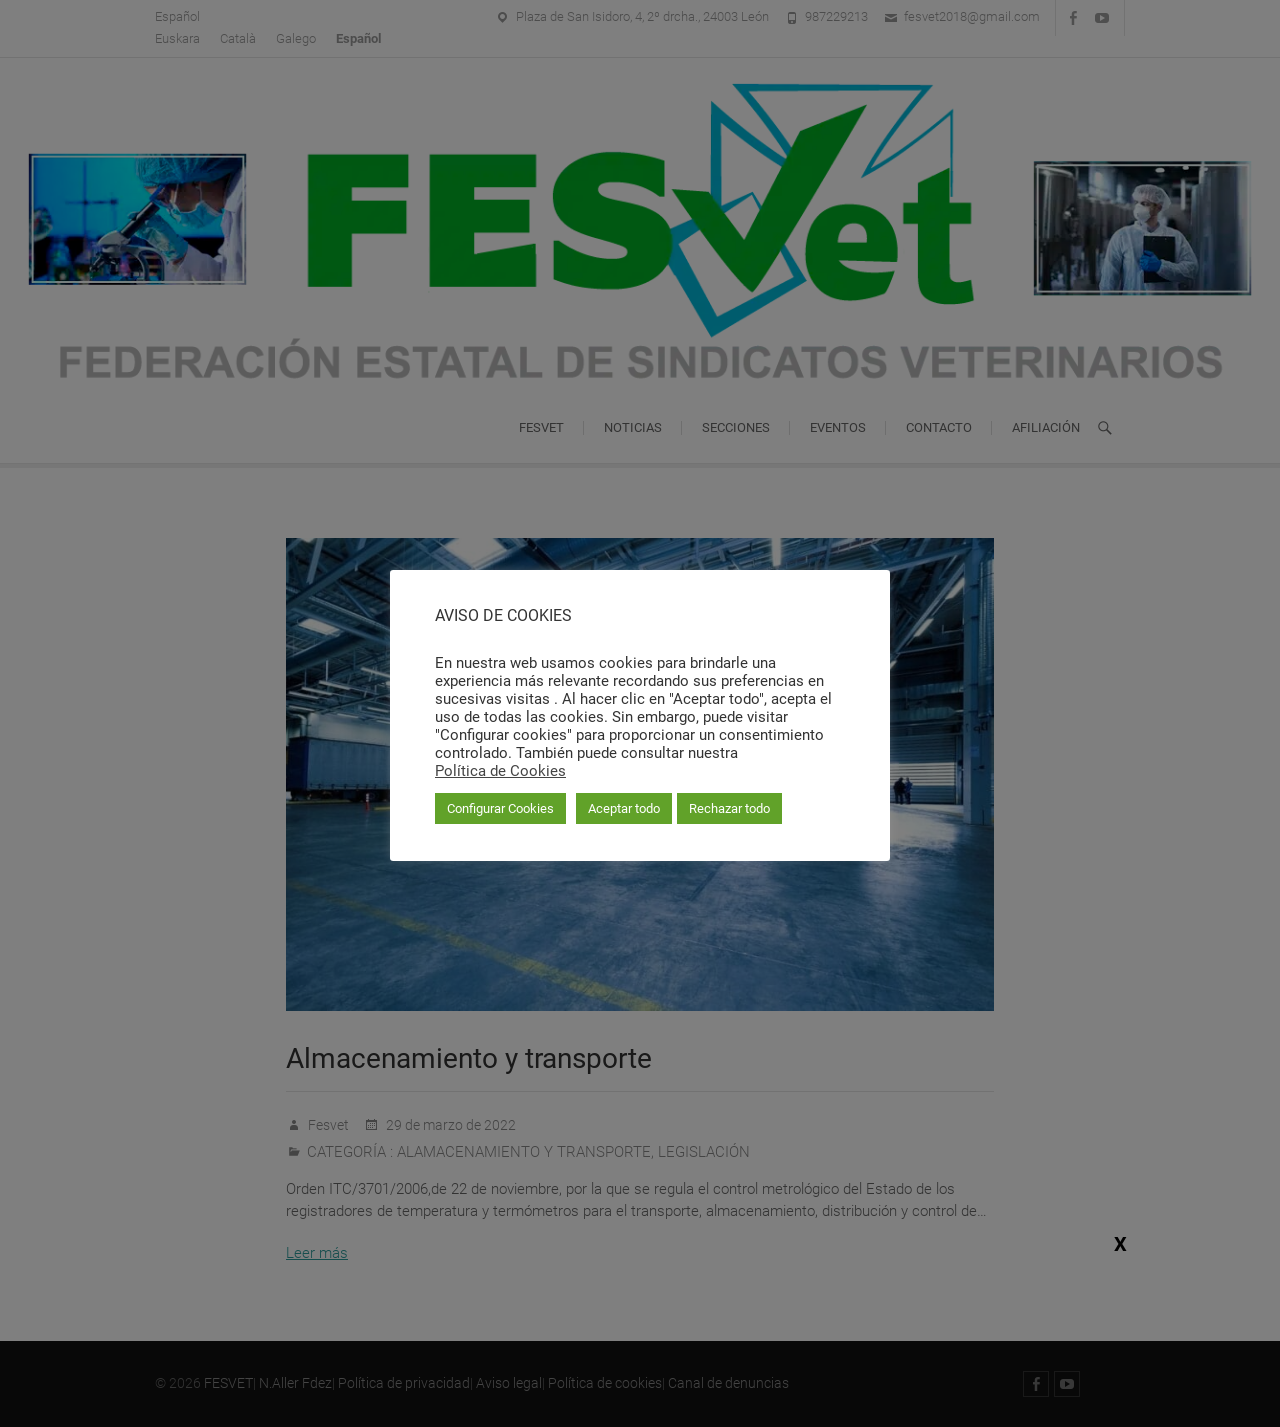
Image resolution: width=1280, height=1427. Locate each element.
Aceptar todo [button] (624, 808)
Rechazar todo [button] (729, 808)
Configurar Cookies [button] (500, 808)
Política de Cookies (500, 771)
